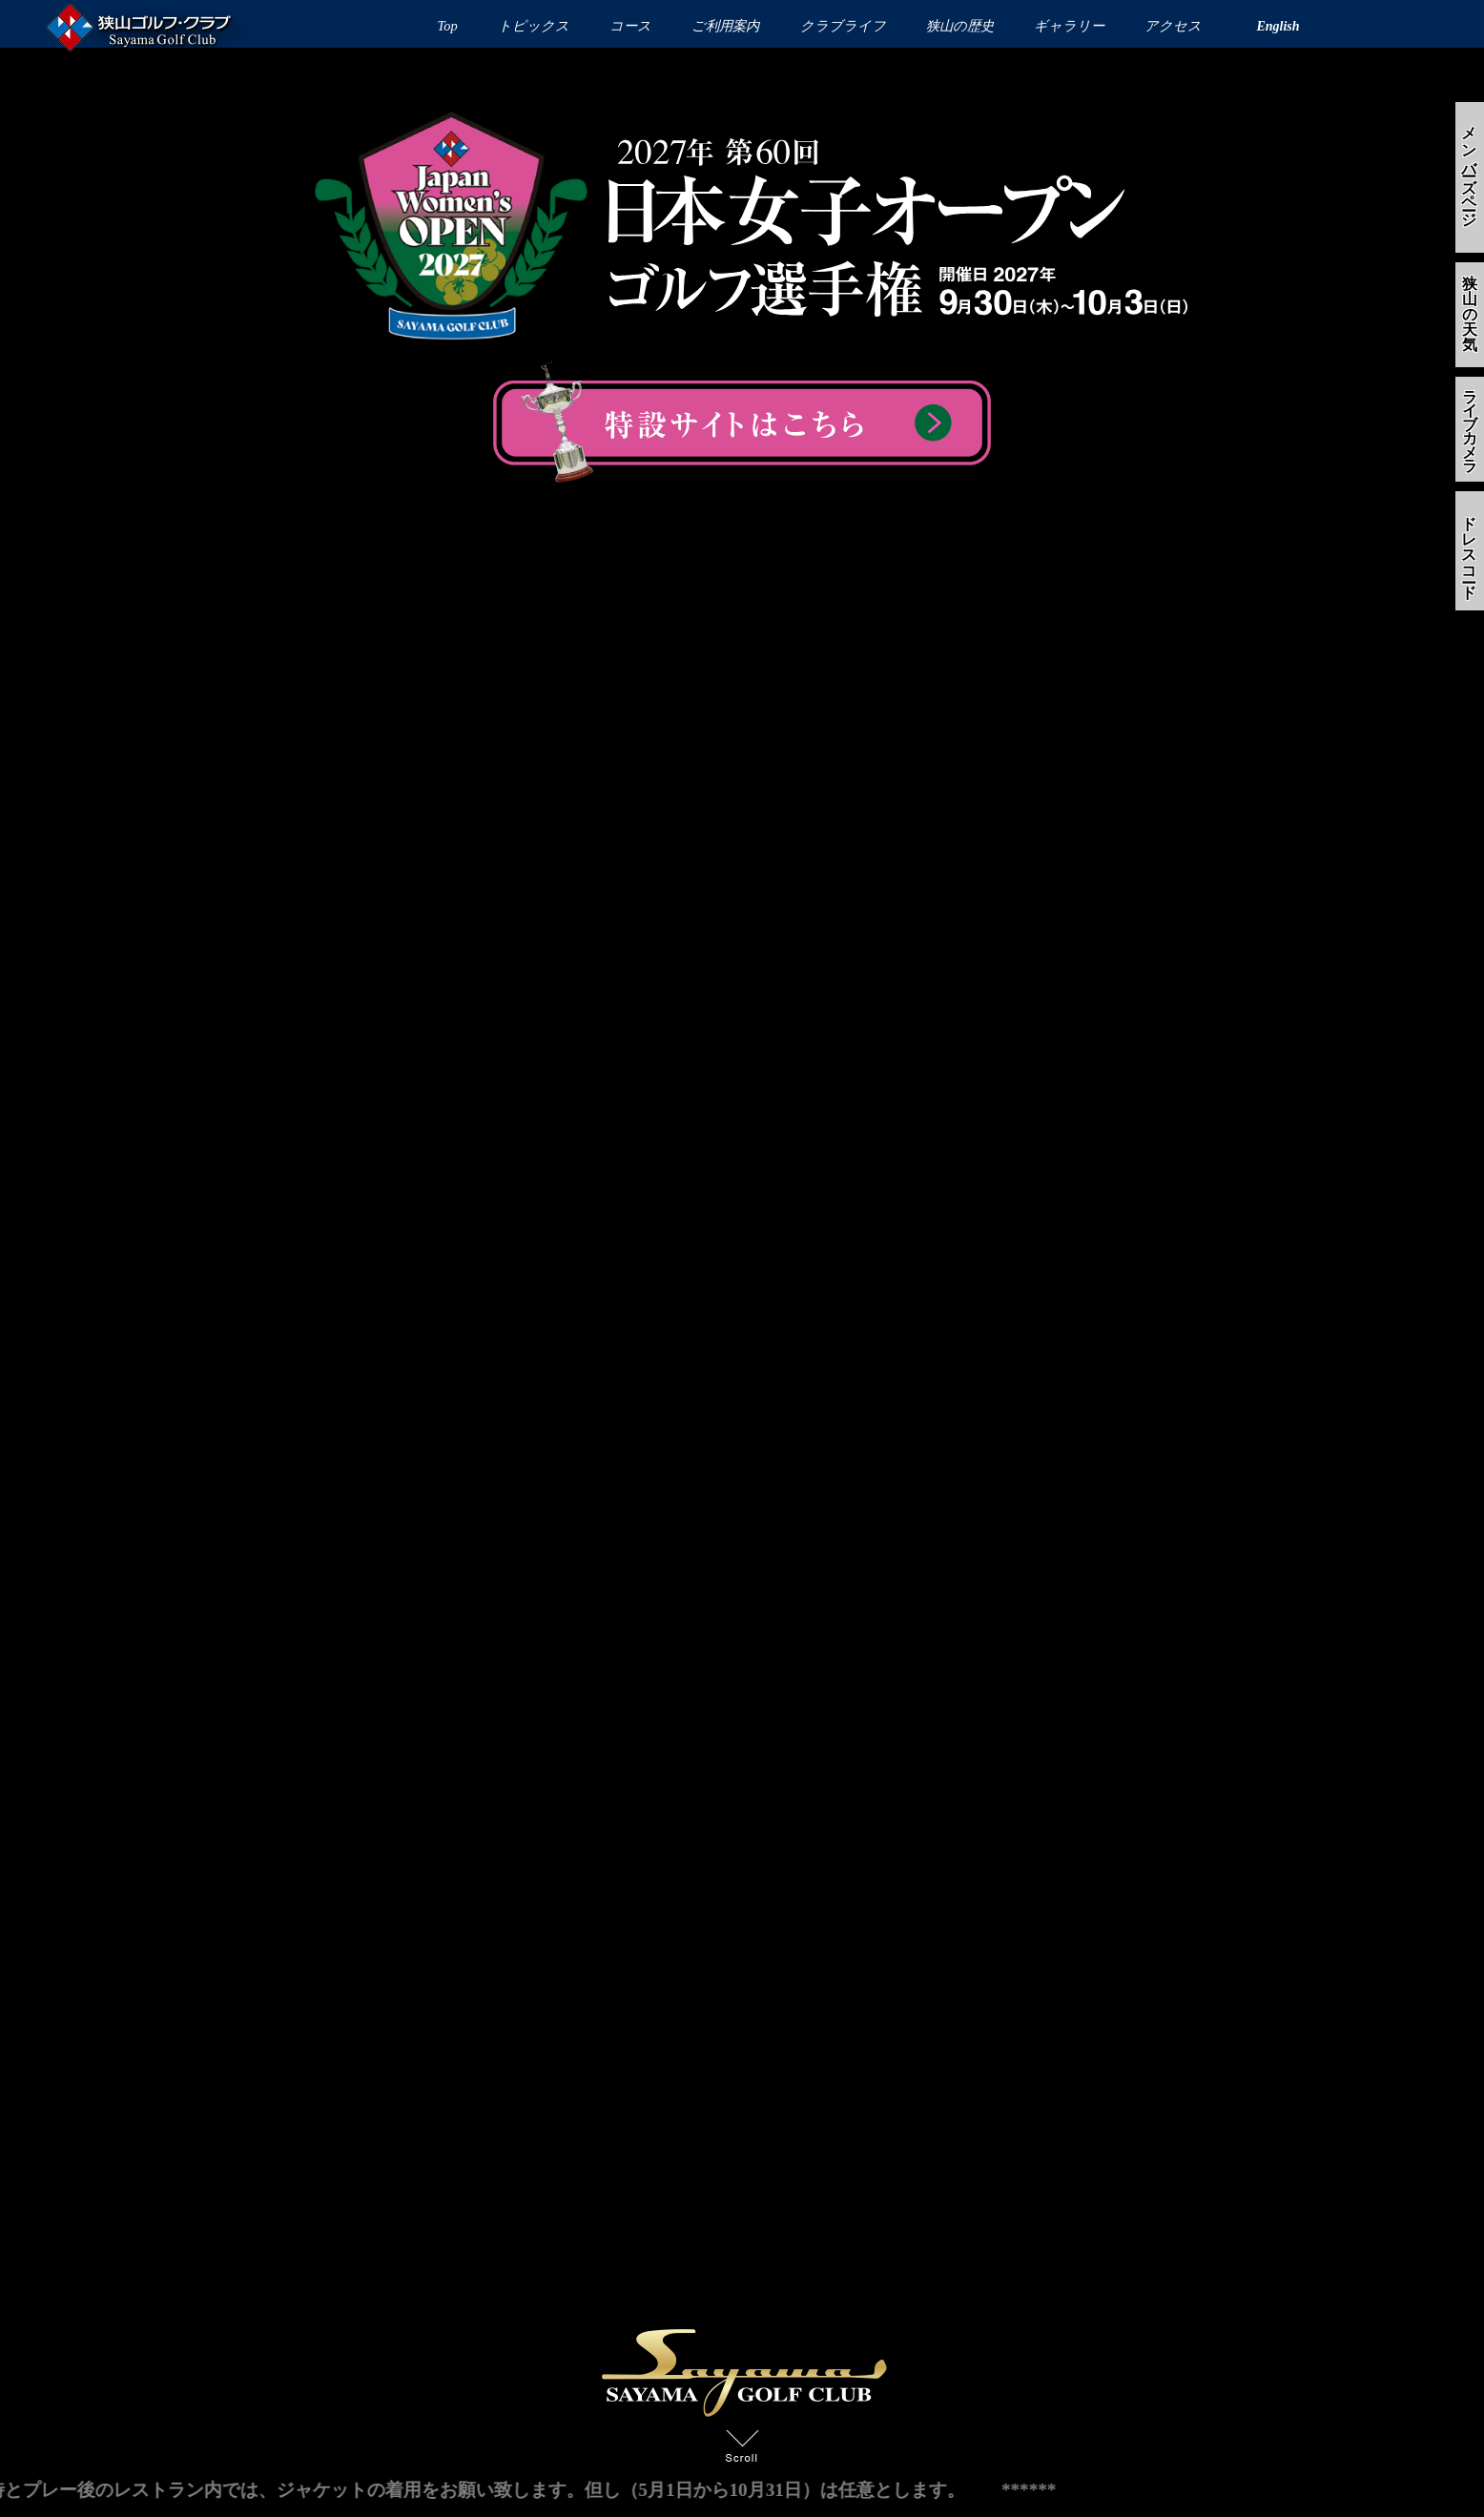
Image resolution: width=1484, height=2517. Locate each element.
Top (448, 25)
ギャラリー (1069, 25)
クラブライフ (843, 25)
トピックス (533, 25)
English (1277, 26)
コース (630, 25)
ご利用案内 (725, 25)
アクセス (1173, 25)
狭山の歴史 (960, 25)
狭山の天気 (1469, 314)
